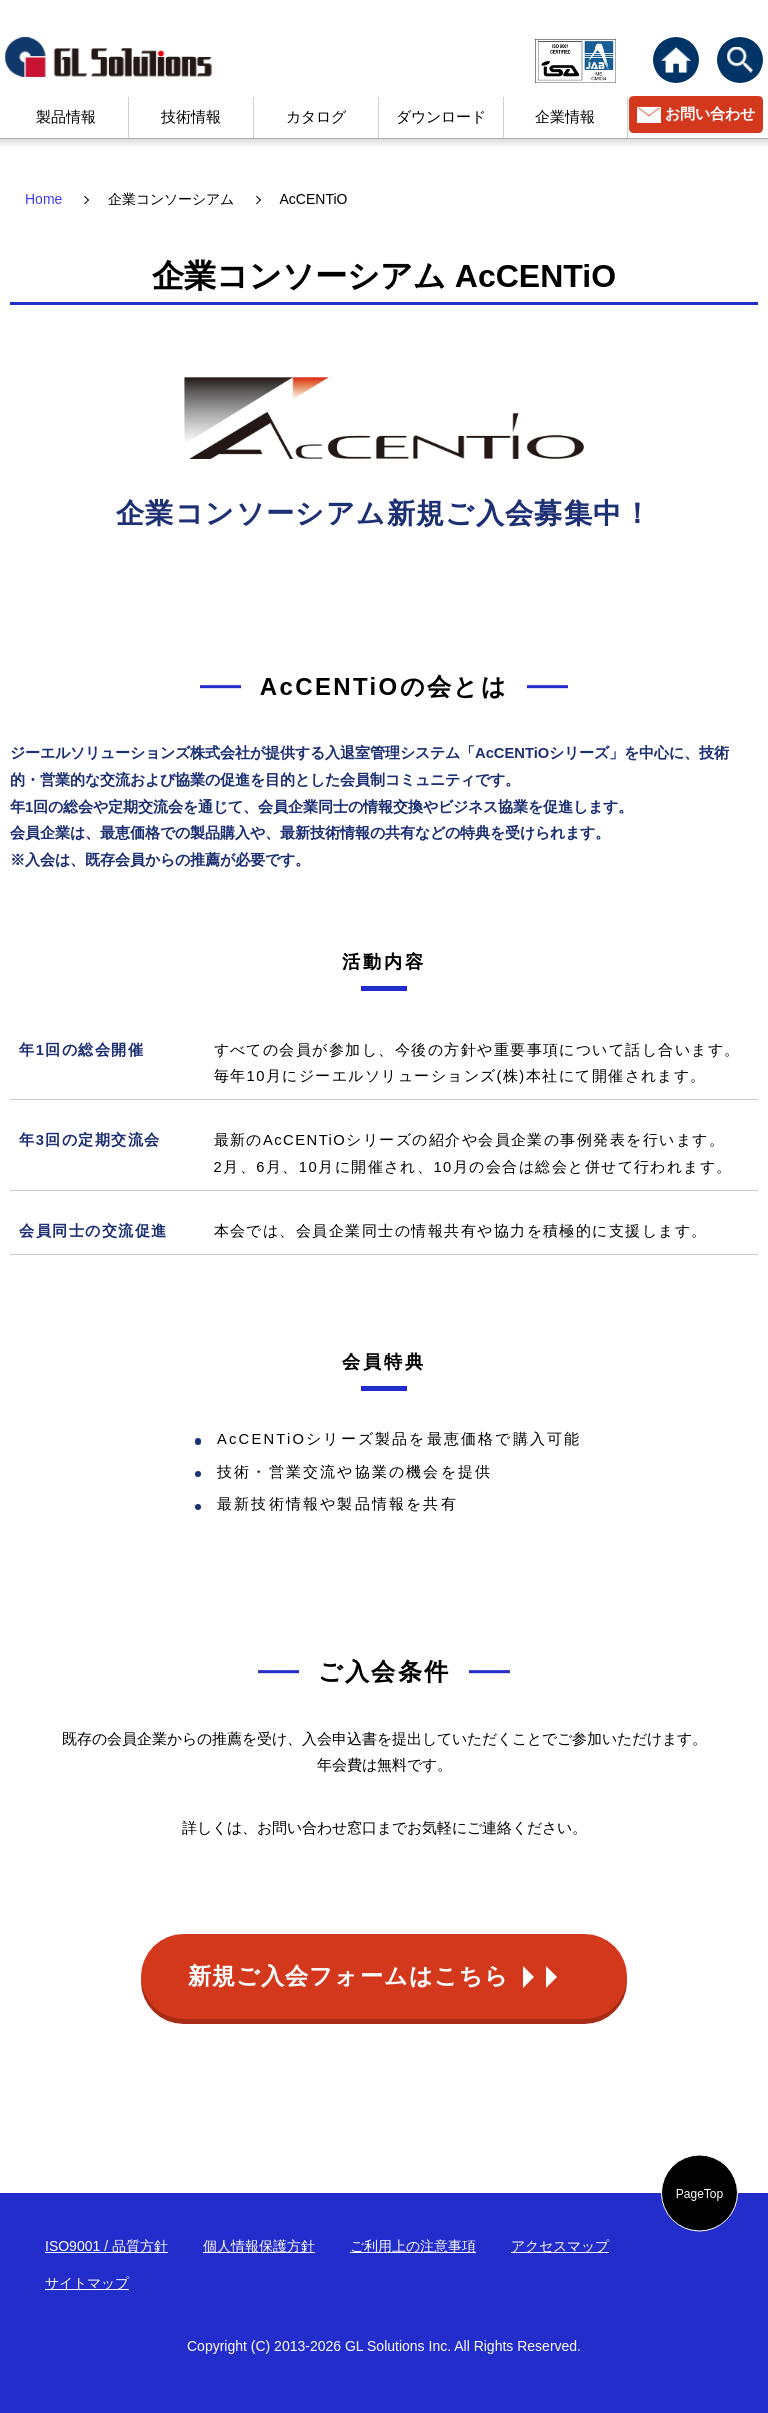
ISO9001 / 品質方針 (106, 2246)
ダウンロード (441, 117)
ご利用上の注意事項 (413, 2246)
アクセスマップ (560, 2246)
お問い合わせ (710, 114)
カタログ (316, 117)
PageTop (699, 2193)
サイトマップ (87, 2283)
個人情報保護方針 (259, 2246)
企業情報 (565, 117)
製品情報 (66, 117)
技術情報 (191, 117)
